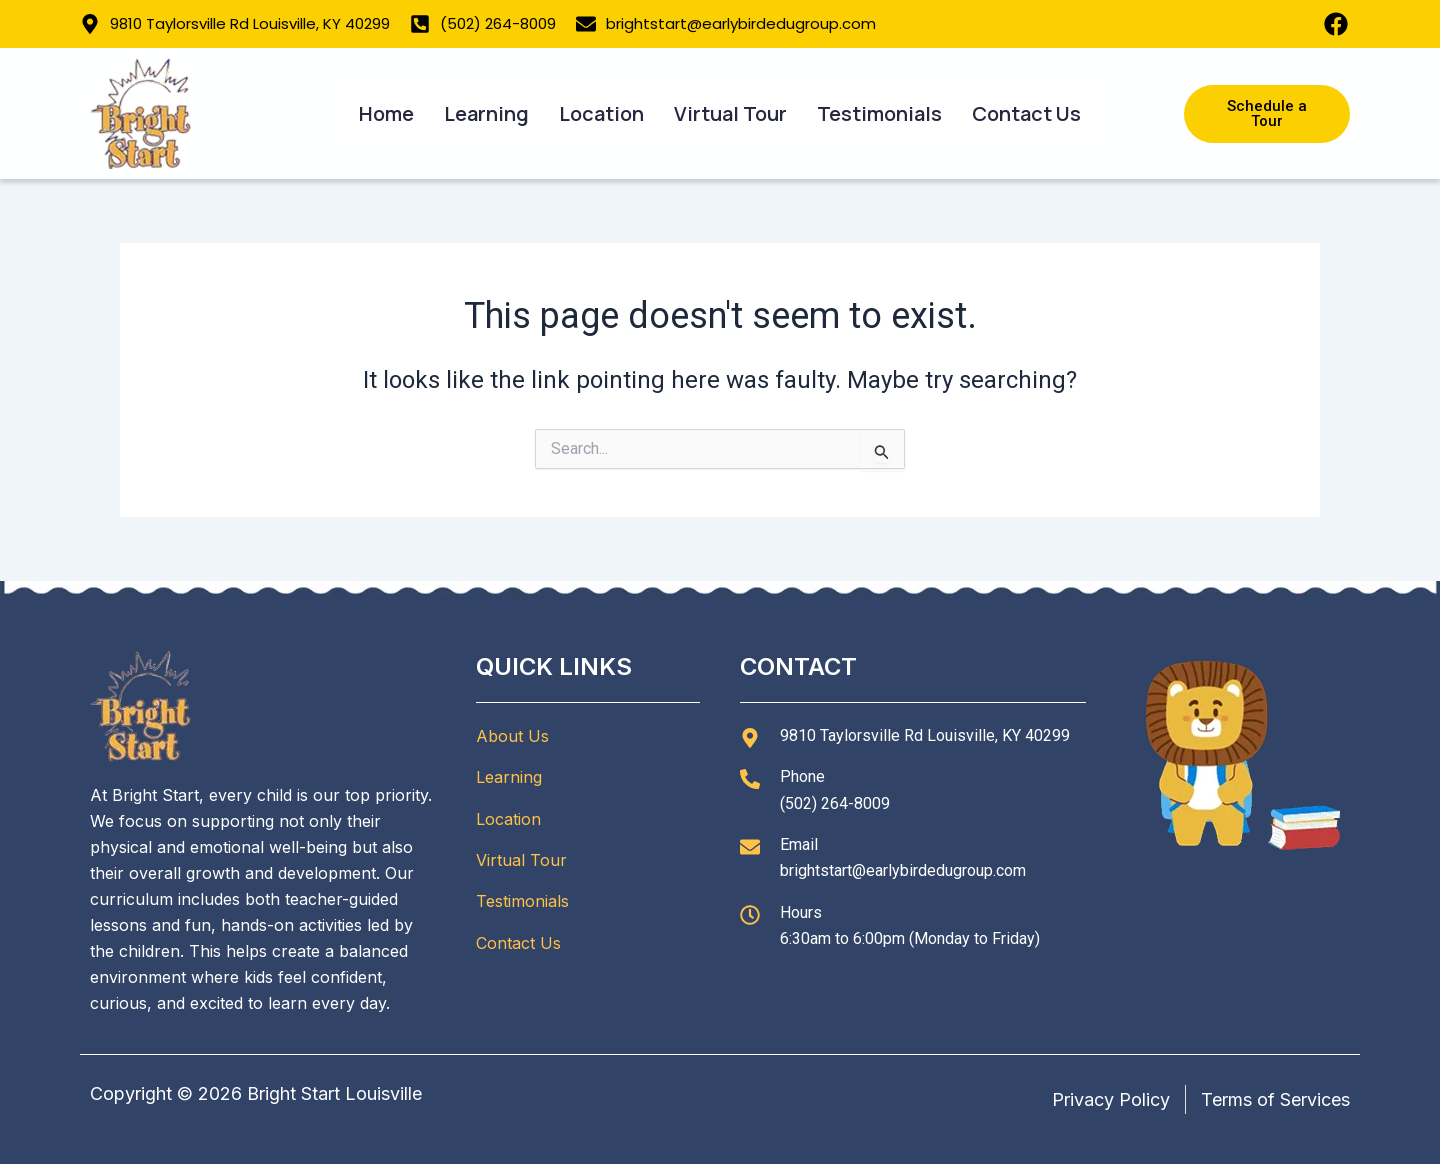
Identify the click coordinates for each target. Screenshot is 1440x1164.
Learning (486, 113)
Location (601, 113)
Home (386, 113)
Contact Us (1026, 113)
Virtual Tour (730, 113)
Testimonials (879, 113)
